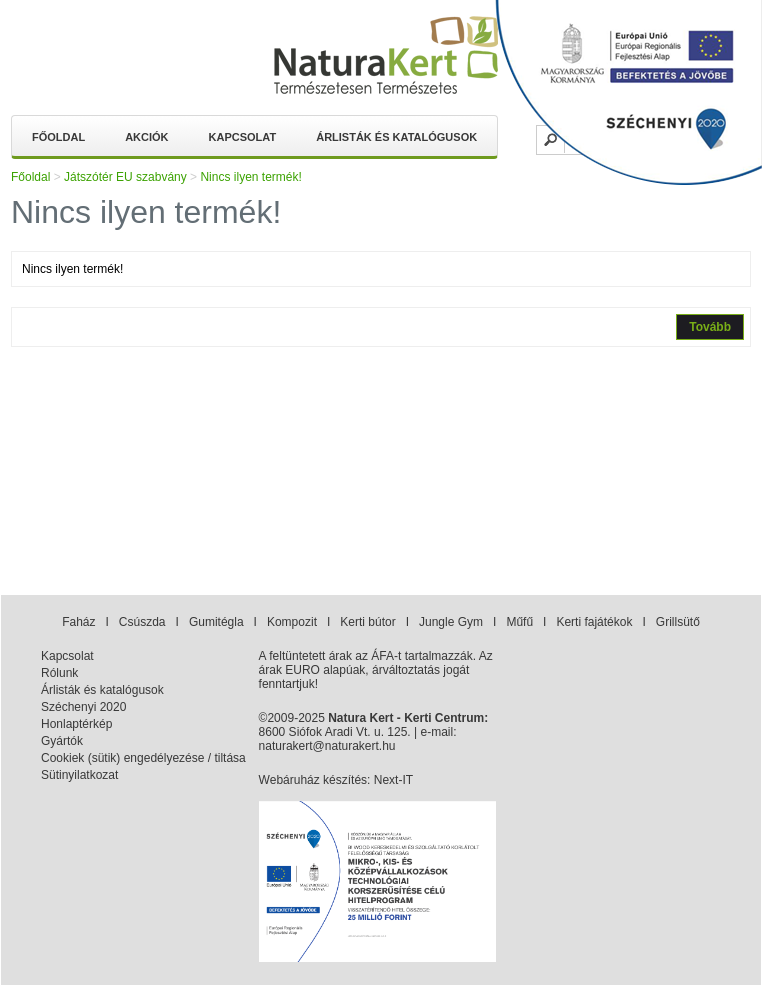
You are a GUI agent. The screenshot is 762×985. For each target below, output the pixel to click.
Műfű (519, 622)
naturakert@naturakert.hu (327, 746)
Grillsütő (678, 622)
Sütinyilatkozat (79, 775)
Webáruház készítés (313, 780)
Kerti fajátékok (594, 622)
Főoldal (58, 137)
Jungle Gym (451, 622)
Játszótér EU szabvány (125, 177)
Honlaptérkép (76, 724)
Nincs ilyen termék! (250, 177)
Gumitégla (216, 622)
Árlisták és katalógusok (396, 137)
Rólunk (59, 673)
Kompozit (292, 622)
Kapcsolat (243, 137)
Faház (78, 622)
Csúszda (142, 622)
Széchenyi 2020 (83, 707)
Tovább (710, 327)
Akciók (146, 137)
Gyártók (62, 741)
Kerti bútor (367, 622)
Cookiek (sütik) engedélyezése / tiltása (143, 758)
